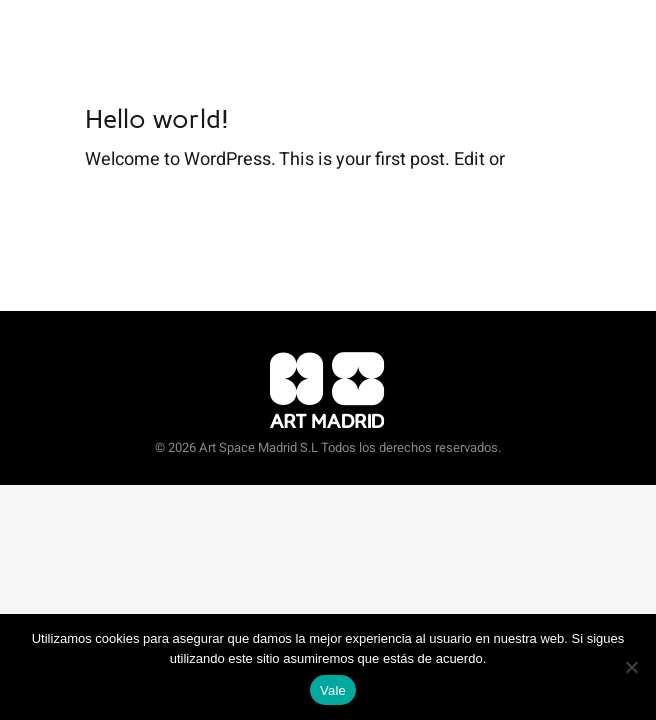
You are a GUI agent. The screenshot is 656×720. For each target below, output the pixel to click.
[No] (631, 667)
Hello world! (157, 119)
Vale (333, 690)
